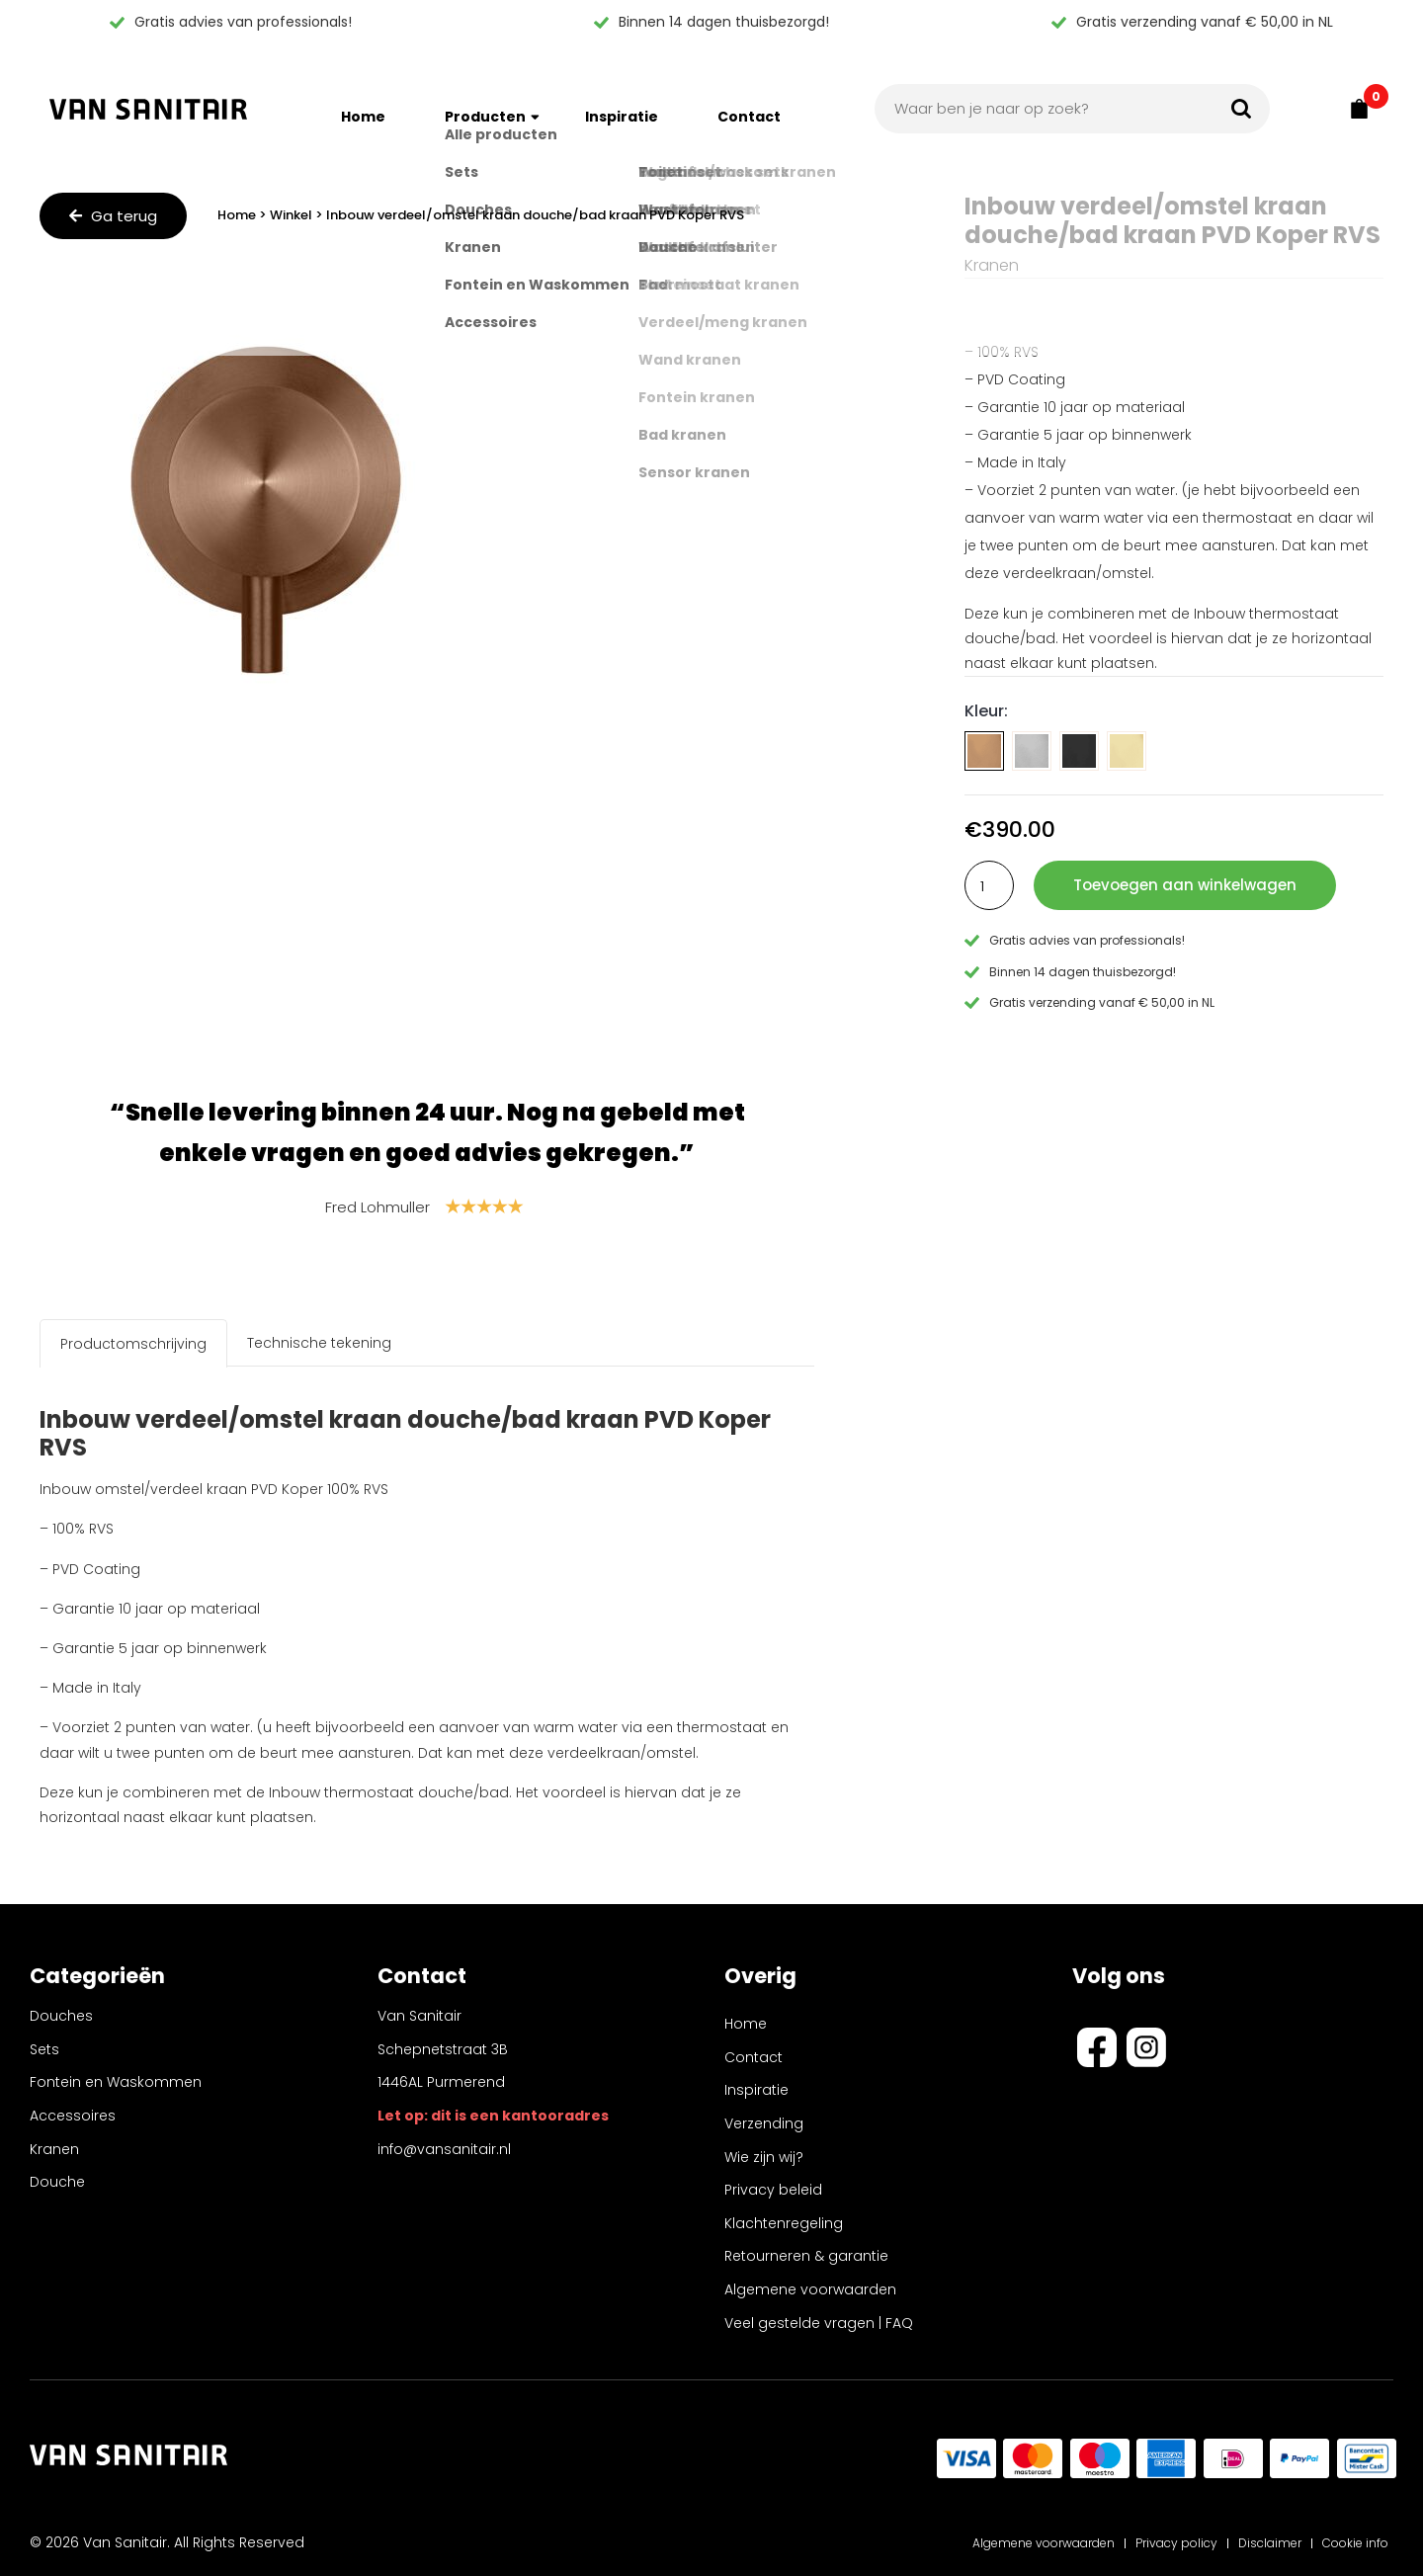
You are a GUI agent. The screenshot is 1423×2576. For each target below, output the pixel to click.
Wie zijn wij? (763, 2157)
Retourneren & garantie (806, 2256)
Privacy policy (1176, 2542)
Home (363, 109)
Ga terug (113, 216)
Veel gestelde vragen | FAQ (818, 2323)
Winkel (291, 215)
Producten (485, 109)
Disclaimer (1269, 2542)
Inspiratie (621, 109)
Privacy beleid (773, 2190)
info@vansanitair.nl (444, 2157)
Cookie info (1355, 2542)
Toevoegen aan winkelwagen (1185, 884)
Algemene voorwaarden (810, 2289)
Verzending (763, 2123)
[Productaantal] (989, 885)
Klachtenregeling (783, 2223)
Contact (749, 109)
